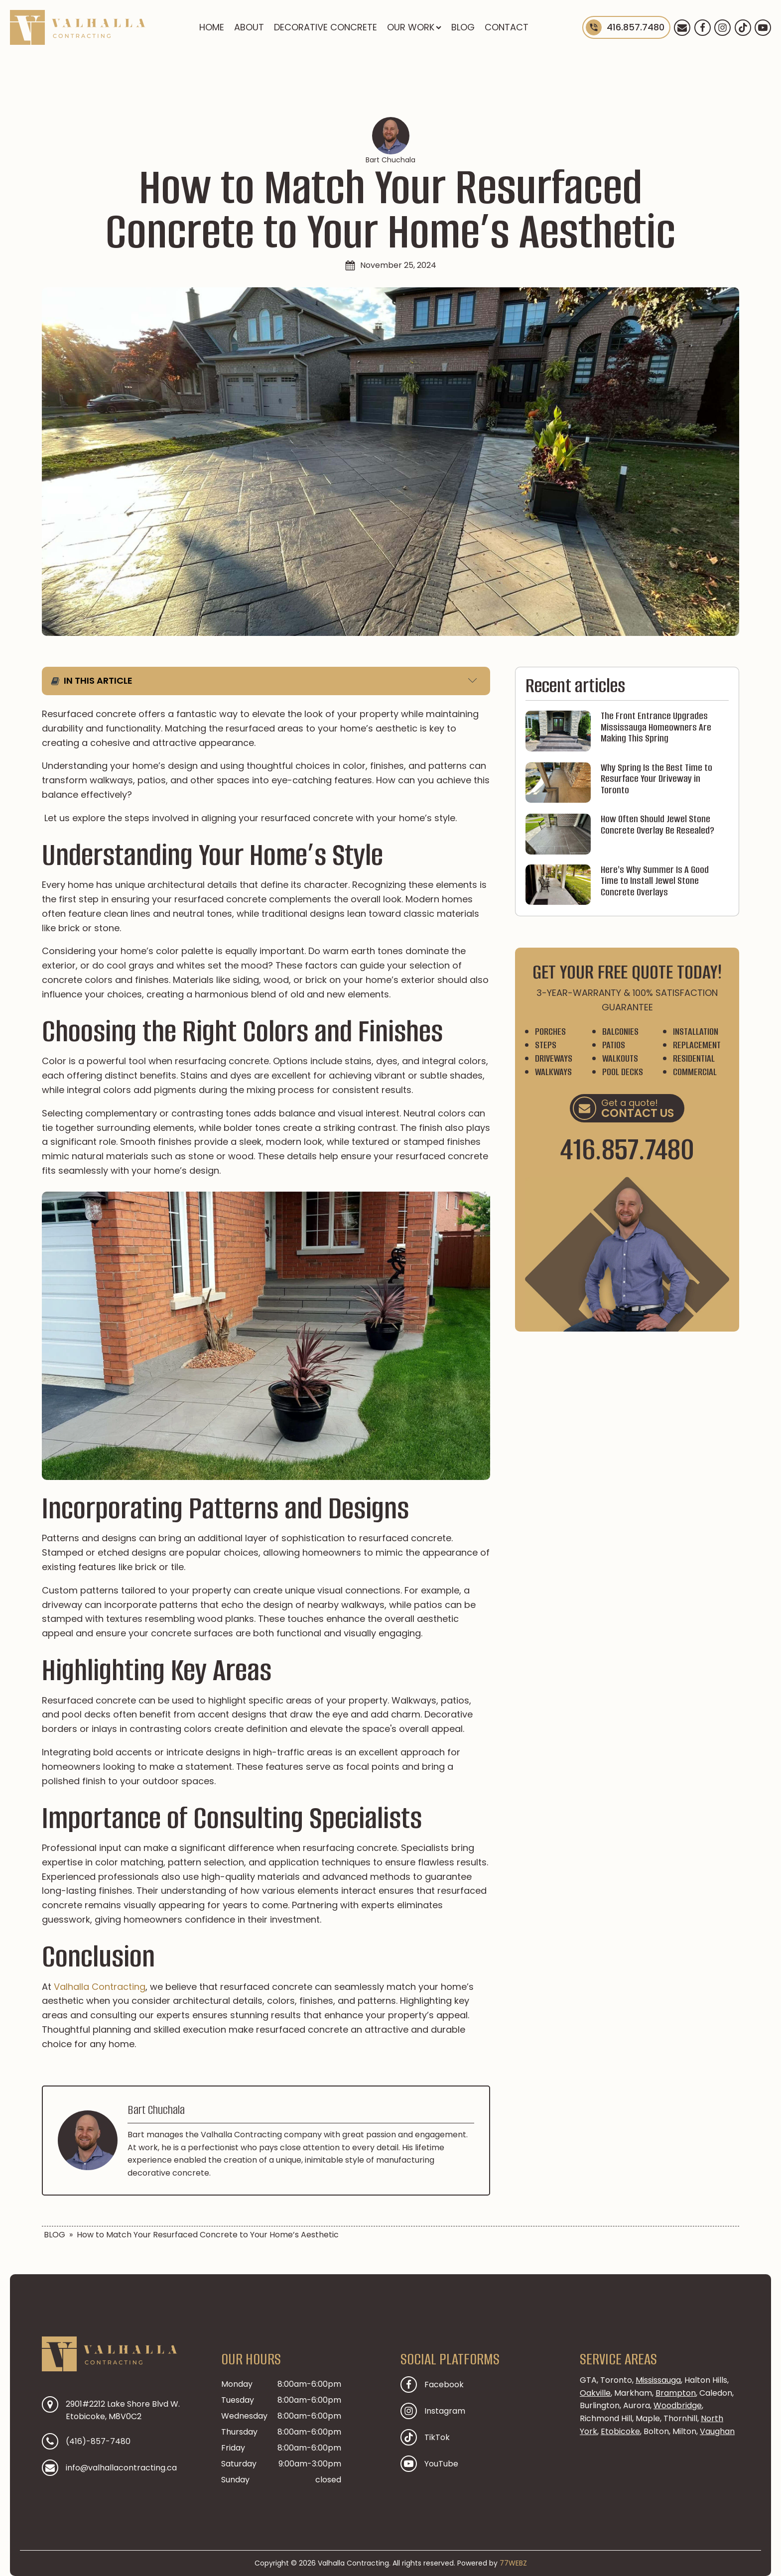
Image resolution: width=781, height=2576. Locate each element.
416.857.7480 (627, 1149)
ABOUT (249, 27)
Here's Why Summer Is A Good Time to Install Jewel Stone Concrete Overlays (655, 881)
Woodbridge (677, 2405)
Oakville (595, 2393)
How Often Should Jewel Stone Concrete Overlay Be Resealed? (657, 825)
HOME (211, 27)
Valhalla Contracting (99, 1986)
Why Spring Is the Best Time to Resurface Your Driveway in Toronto (656, 779)
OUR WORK (414, 27)
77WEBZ (513, 2563)
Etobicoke (620, 2431)
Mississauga (658, 2380)
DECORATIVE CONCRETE (325, 27)
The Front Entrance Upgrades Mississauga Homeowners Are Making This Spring (656, 727)
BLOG (463, 27)
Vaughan (717, 2431)
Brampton (675, 2393)
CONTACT (506, 27)
